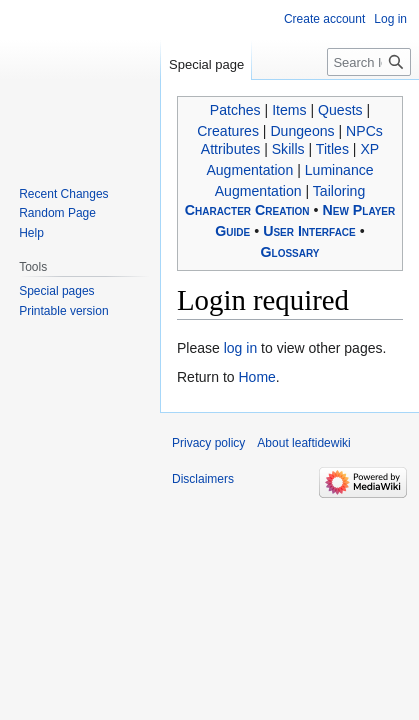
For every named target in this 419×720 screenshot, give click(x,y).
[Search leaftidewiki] (369, 62)
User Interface (309, 231)
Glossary (289, 252)
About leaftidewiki (303, 443)
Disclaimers (203, 479)
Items (289, 110)
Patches (235, 110)
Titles (332, 149)
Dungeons (302, 131)
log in (240, 348)
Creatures (228, 131)
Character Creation (247, 210)
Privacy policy (208, 443)
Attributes (230, 149)
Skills (288, 149)
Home (256, 377)
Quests (340, 110)
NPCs (364, 131)
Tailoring (339, 191)
